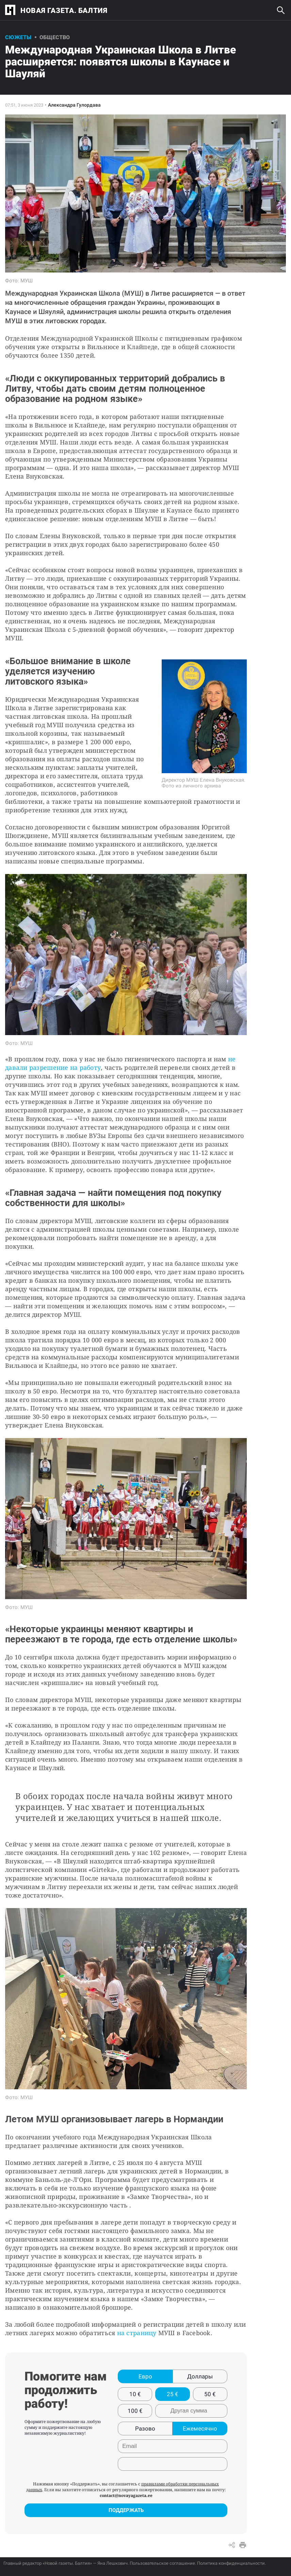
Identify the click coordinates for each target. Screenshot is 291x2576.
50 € (210, 2394)
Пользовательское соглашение (162, 2563)
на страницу (137, 2333)
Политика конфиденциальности (231, 2563)
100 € (135, 2410)
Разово (145, 2428)
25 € (172, 2394)
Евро (145, 2376)
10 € (135, 2394)
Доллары (200, 2376)
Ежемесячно (200, 2428)
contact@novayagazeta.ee (126, 2495)
